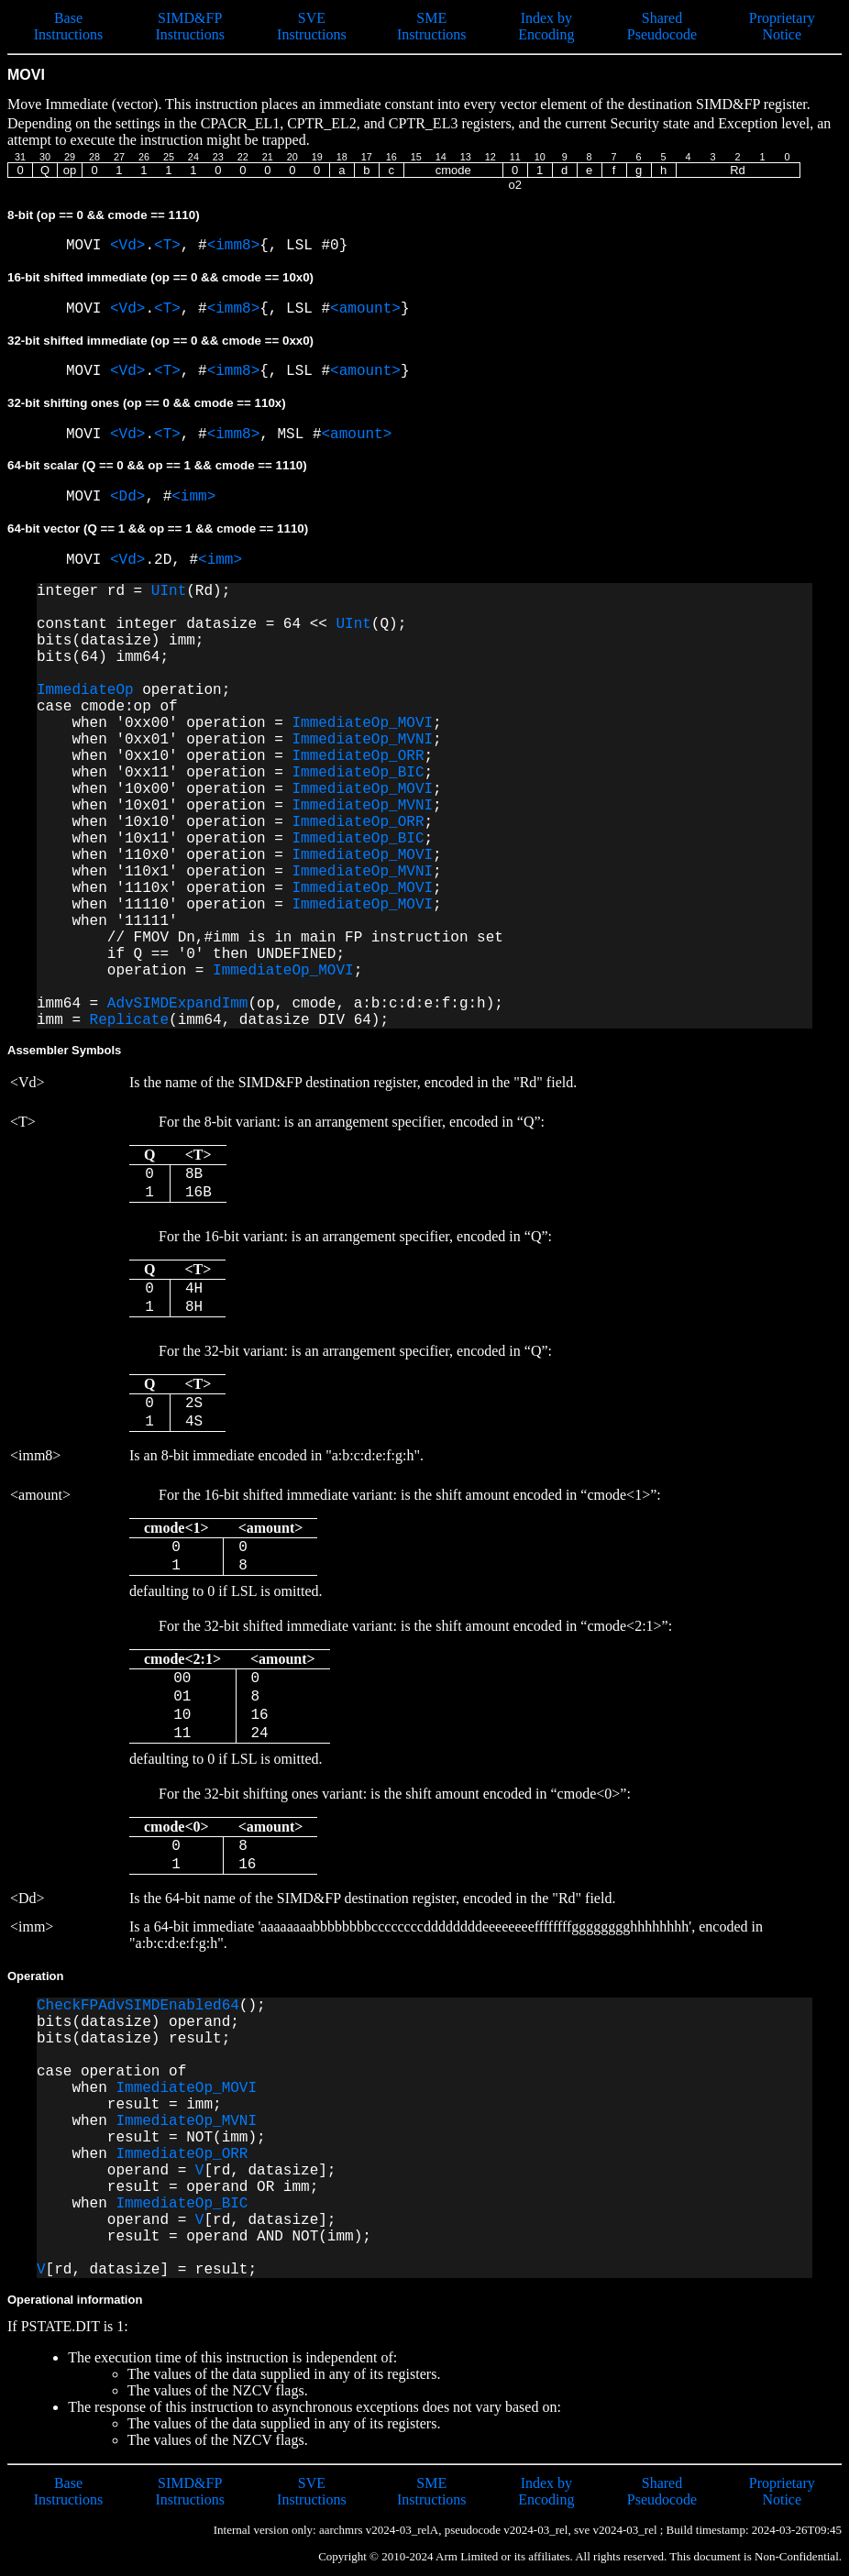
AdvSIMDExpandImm (177, 1004)
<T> (167, 245)
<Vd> (127, 245)
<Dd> (127, 497)
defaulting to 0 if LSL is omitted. (400, 1543)
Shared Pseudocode (662, 26)
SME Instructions (432, 26)
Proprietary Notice (782, 26)
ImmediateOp (85, 690)
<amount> (365, 309)
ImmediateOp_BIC (358, 773)
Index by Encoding (546, 26)
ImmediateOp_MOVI (362, 723)
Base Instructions (69, 26)
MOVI (88, 245)
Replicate (129, 1020)
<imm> (193, 497)
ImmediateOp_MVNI (362, 740)
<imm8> (233, 245)
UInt (168, 591)
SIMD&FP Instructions (190, 26)
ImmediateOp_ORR (358, 756)
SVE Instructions (312, 26)
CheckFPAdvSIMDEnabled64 (138, 2006)
